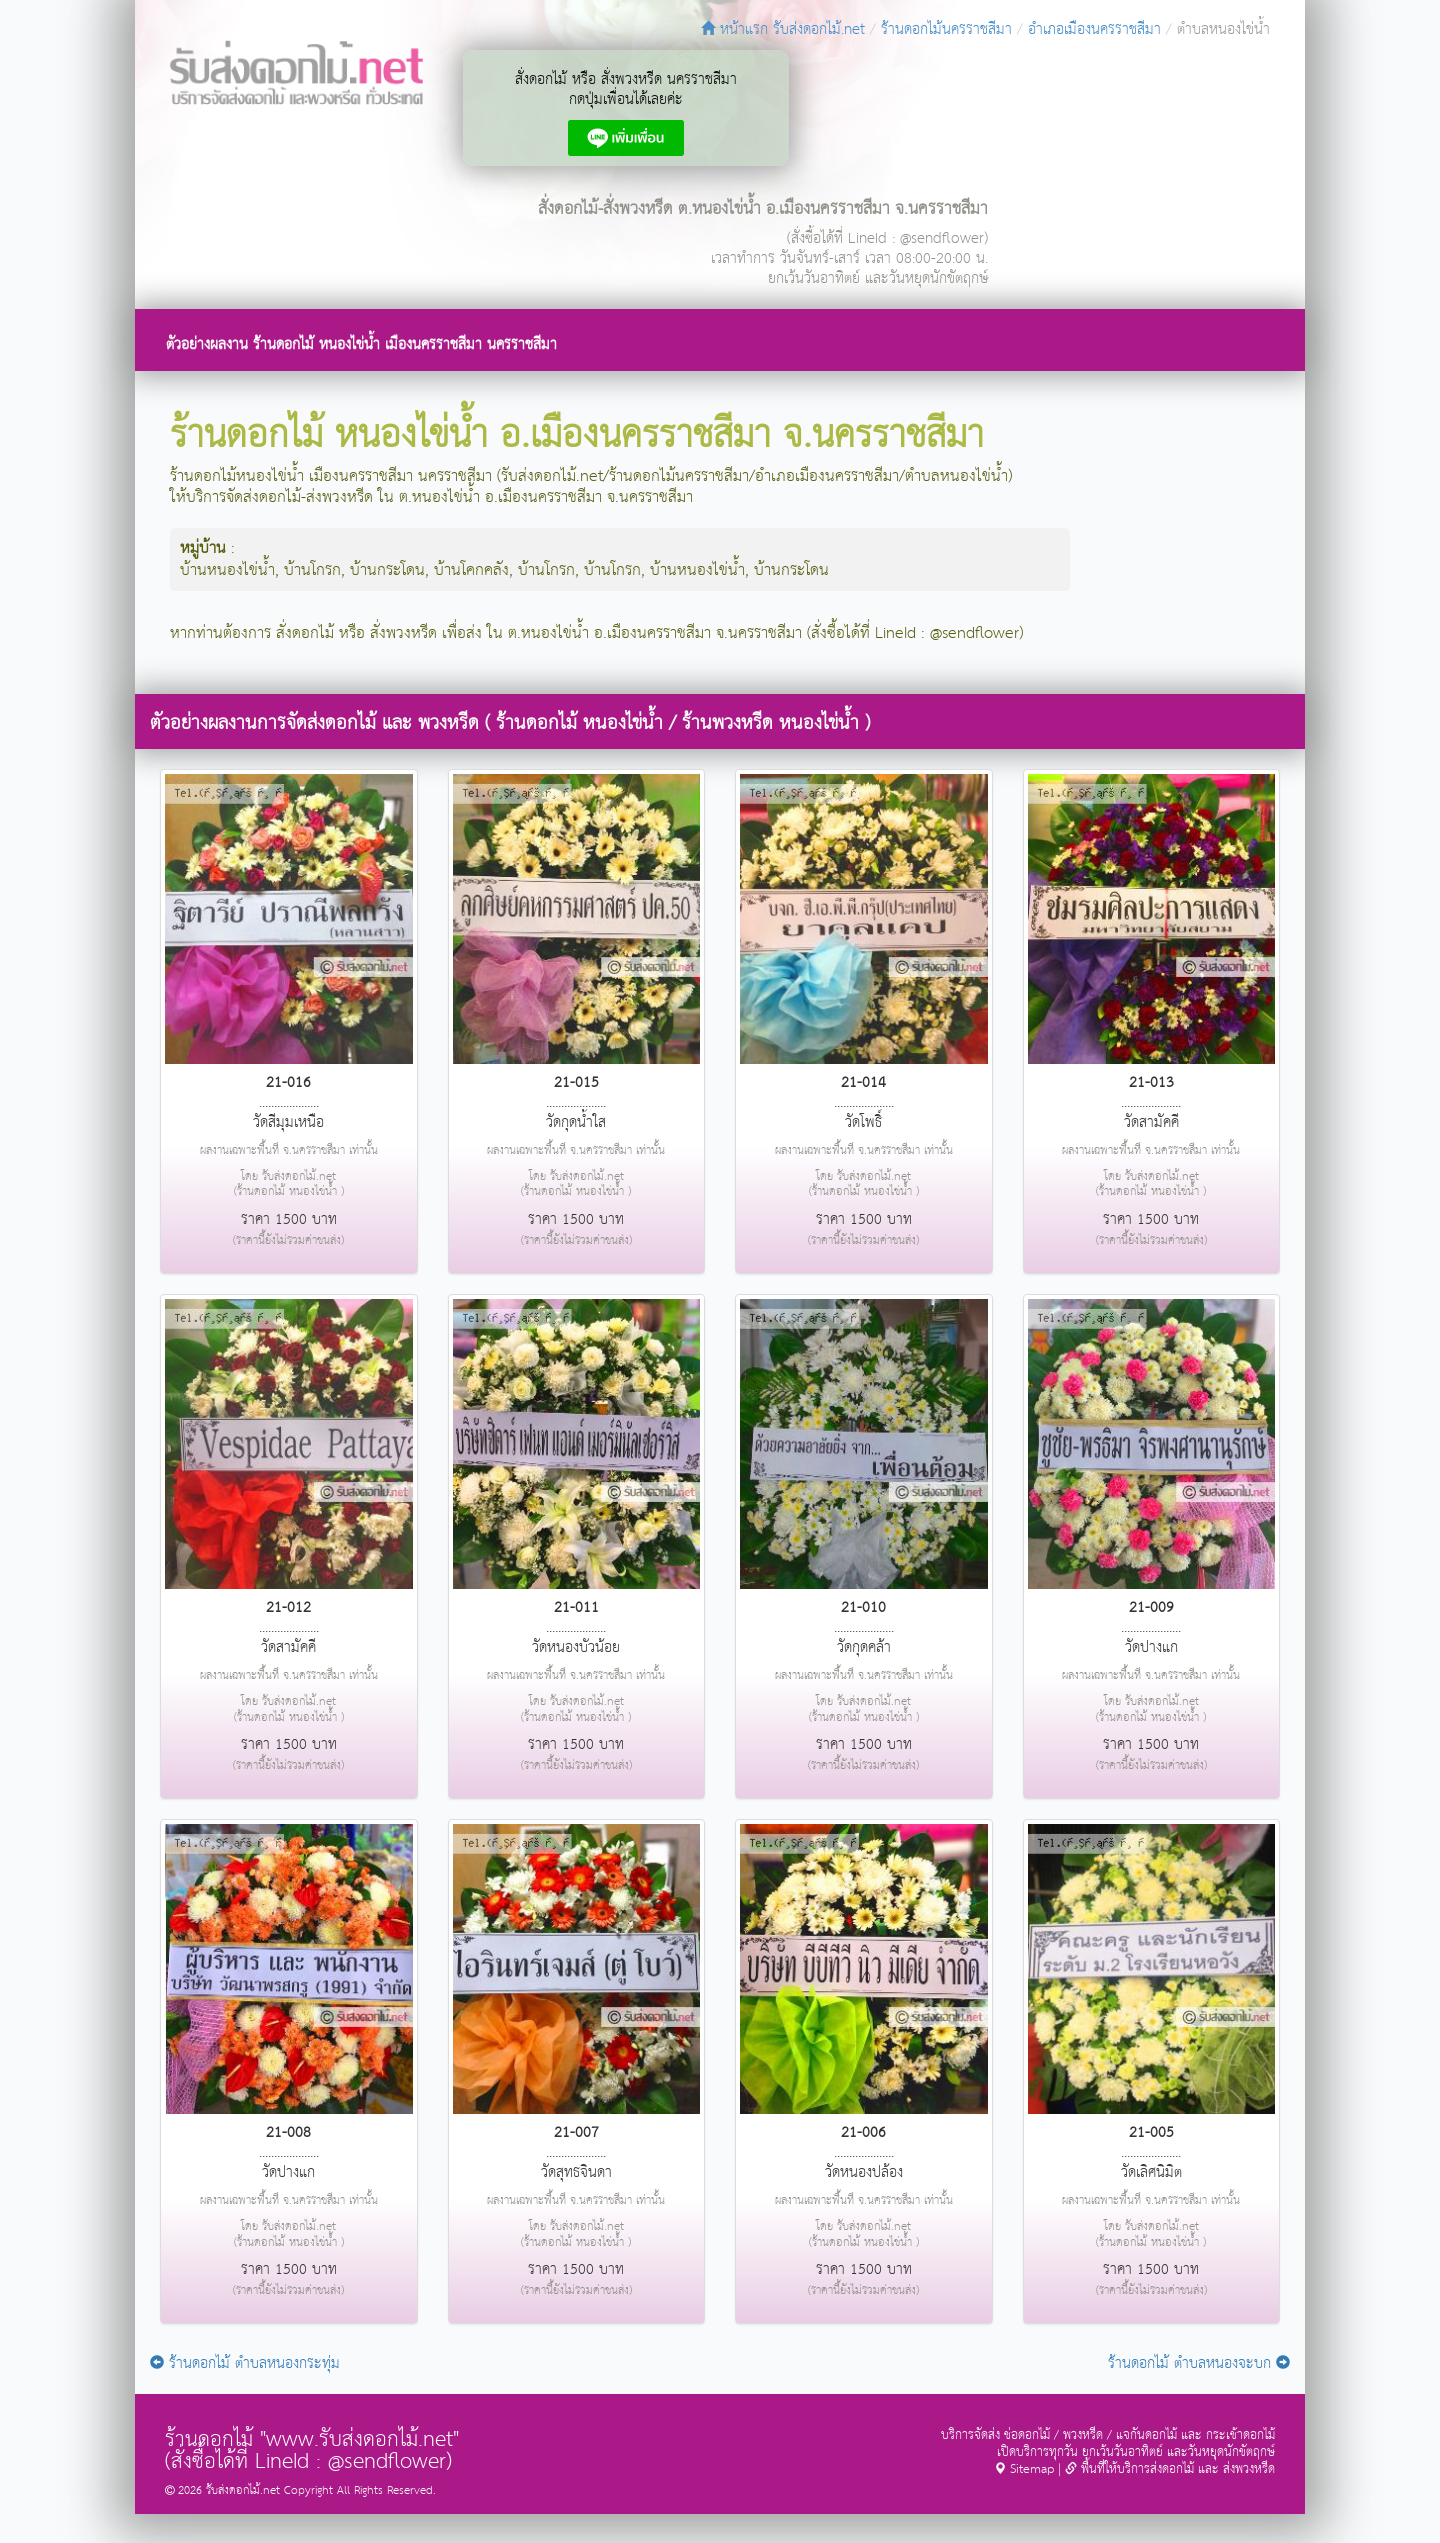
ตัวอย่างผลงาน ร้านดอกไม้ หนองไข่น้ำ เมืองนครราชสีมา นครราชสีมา (361, 344)
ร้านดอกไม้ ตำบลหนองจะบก (1199, 2363)
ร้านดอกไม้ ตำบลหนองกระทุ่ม (245, 2363)
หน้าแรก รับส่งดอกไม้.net (783, 29)
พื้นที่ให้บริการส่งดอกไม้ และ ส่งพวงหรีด (1170, 2469)
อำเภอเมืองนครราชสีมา (1094, 29)
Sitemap (1024, 2469)
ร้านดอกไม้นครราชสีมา (946, 29)
